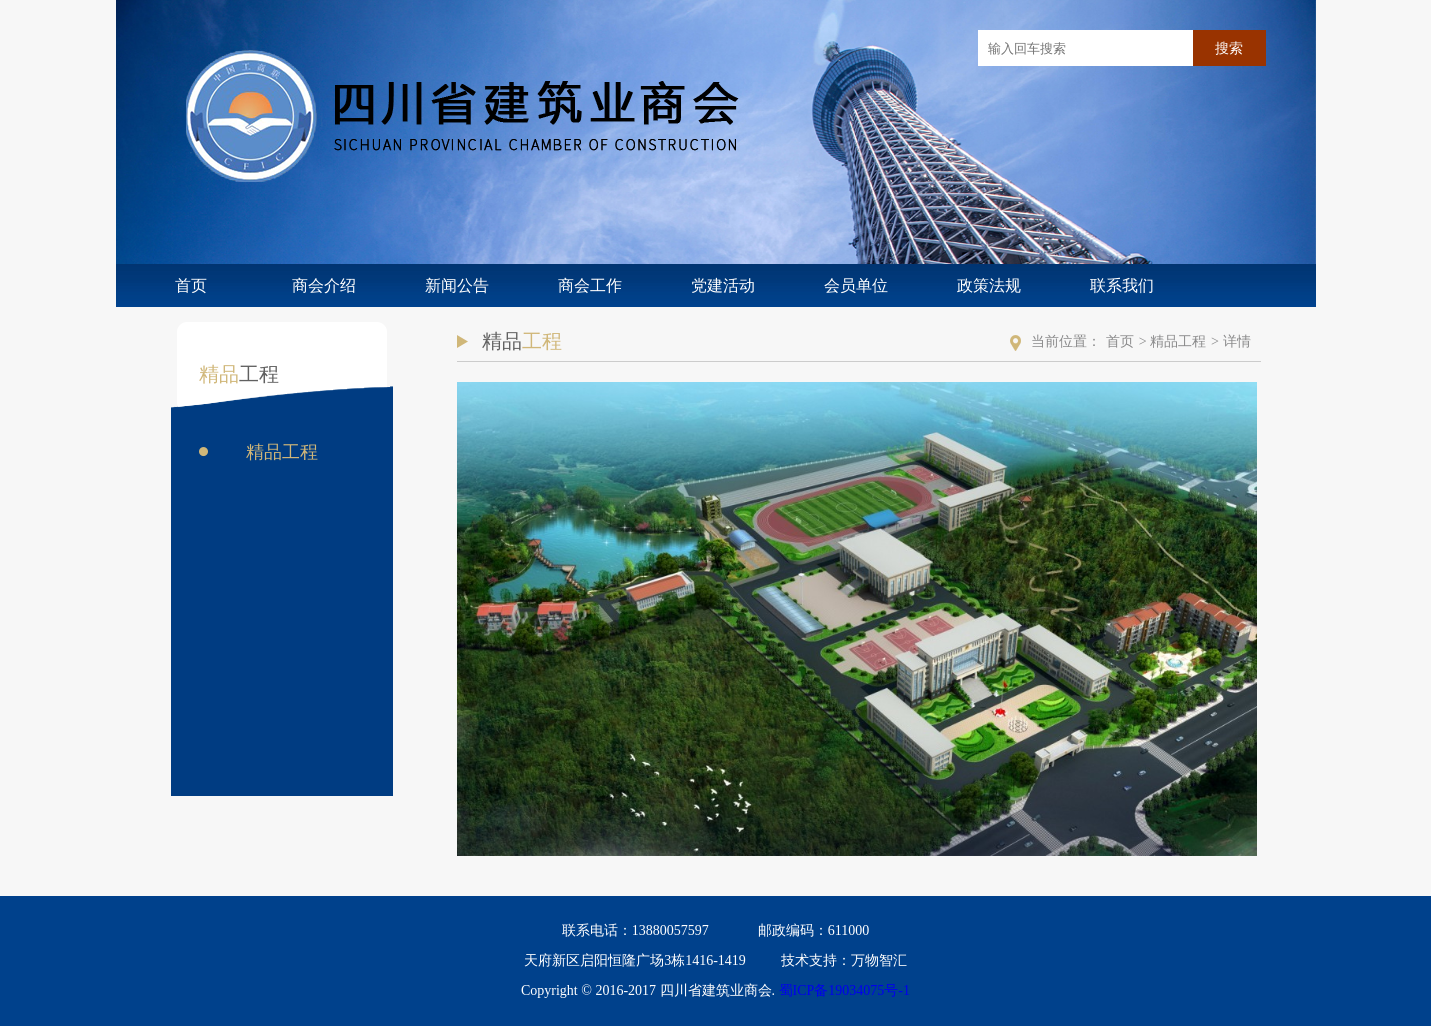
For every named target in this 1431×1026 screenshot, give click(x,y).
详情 (1237, 341)
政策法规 (989, 285)
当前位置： (1066, 341)
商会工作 (590, 285)
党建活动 (723, 285)
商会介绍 (324, 285)
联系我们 (1122, 285)
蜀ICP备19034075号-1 (844, 990)
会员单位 (856, 285)
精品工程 (282, 452)
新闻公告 (457, 285)
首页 (191, 285)
